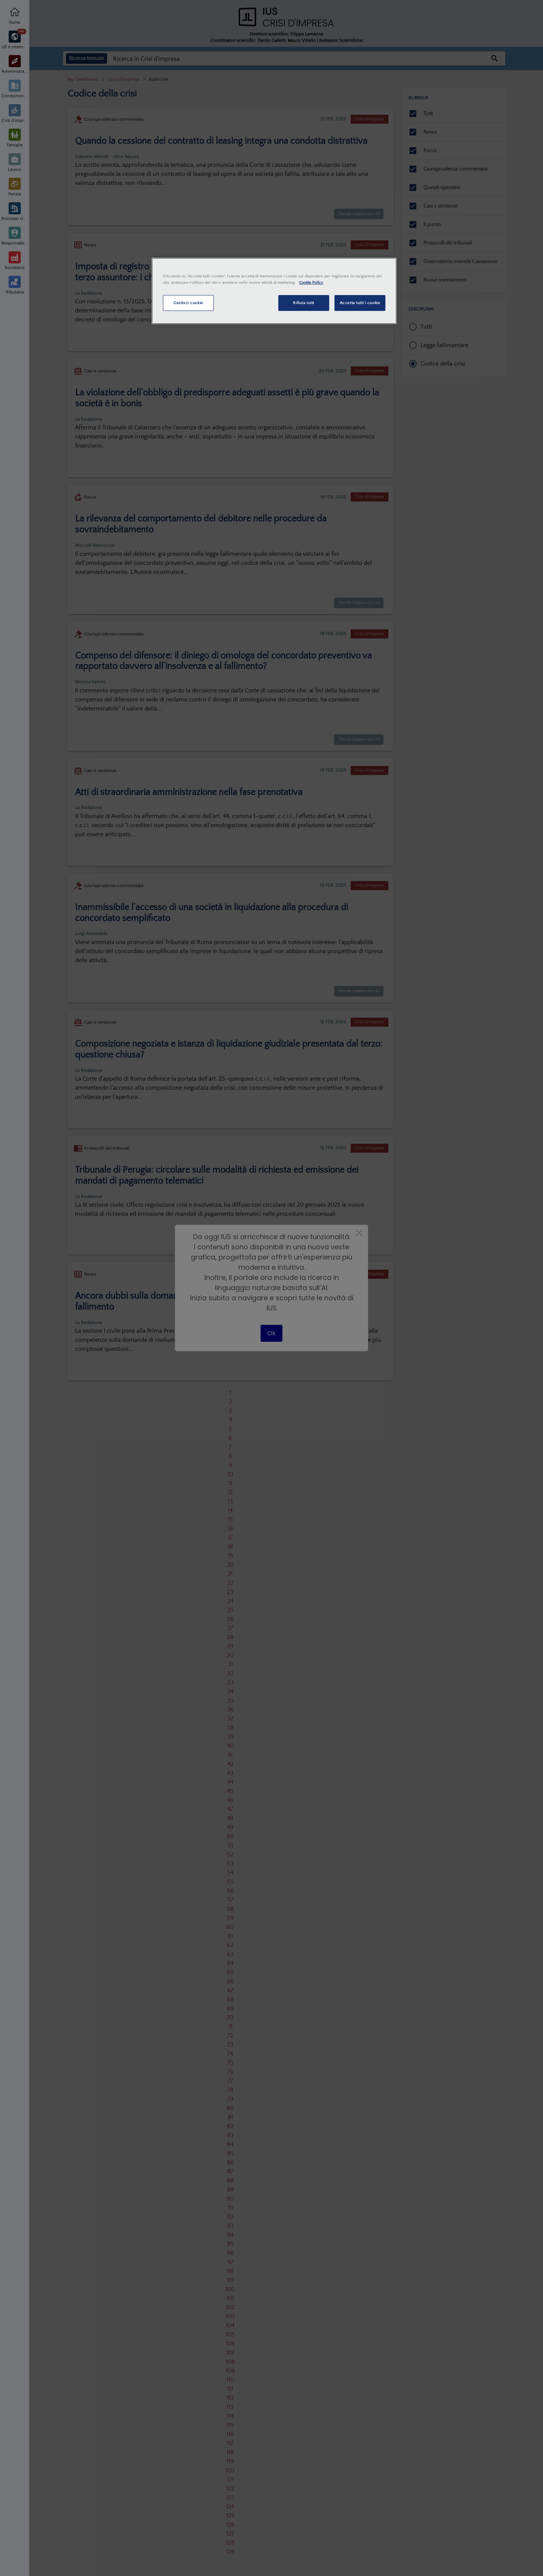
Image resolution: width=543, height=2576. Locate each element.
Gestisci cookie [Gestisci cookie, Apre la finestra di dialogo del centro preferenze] (188, 302)
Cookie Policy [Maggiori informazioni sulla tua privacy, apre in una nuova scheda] (311, 282)
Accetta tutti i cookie (360, 302)
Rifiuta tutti (303, 302)
